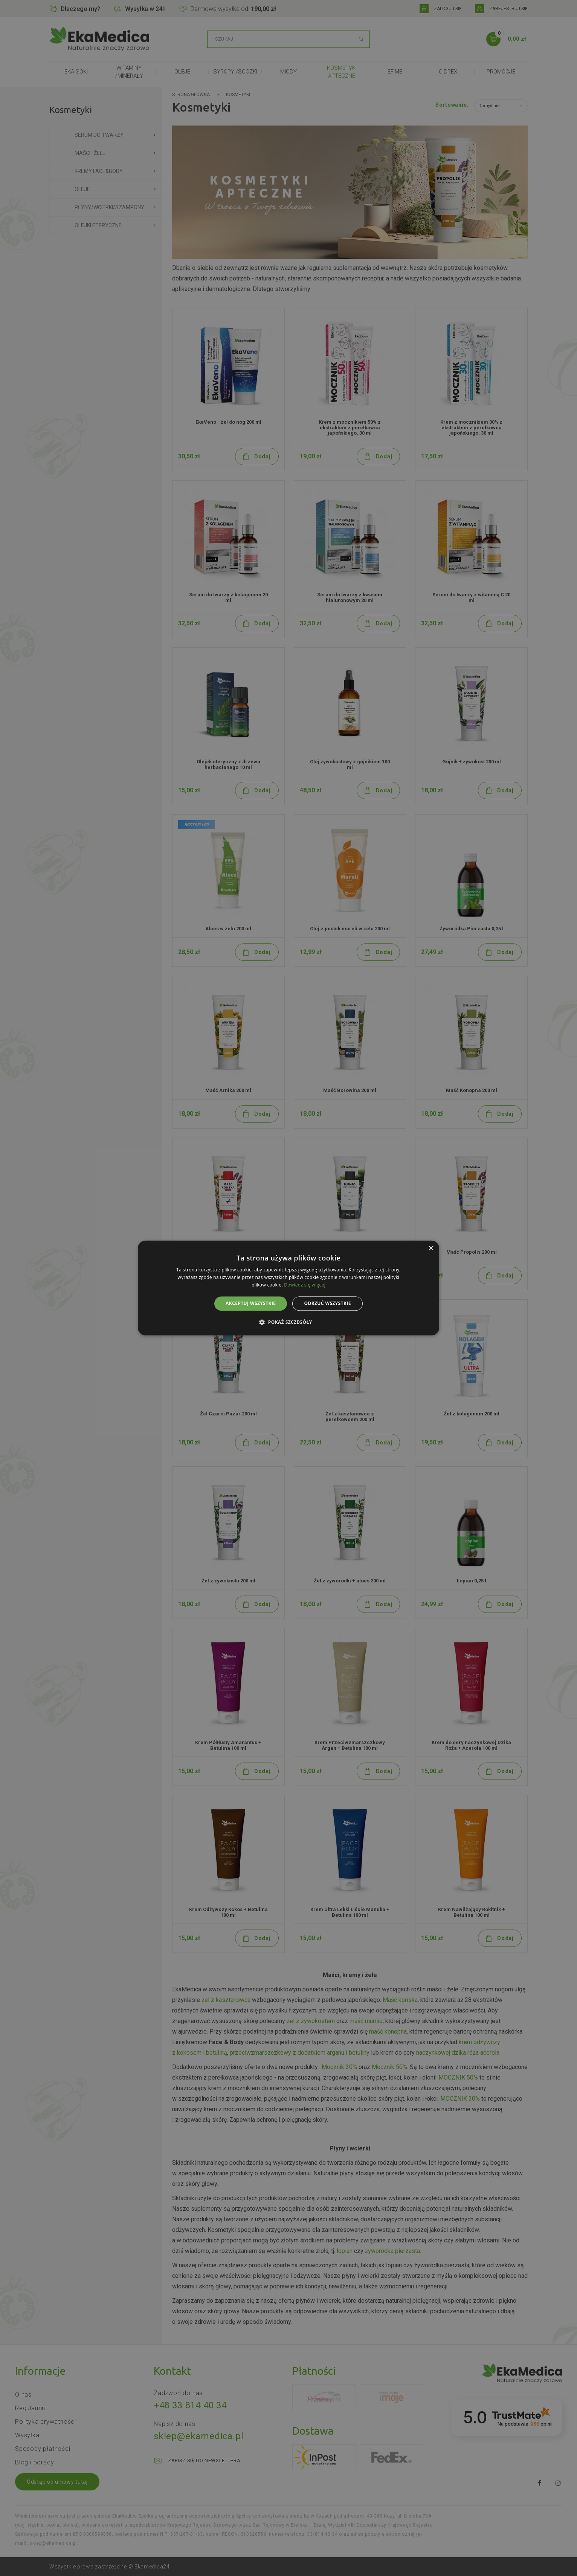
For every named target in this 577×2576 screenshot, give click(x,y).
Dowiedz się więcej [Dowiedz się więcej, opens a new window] (304, 1285)
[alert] (288, 1288)
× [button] (431, 1248)
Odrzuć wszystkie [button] (327, 1303)
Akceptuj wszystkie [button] (251, 1303)
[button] (288, 1322)
